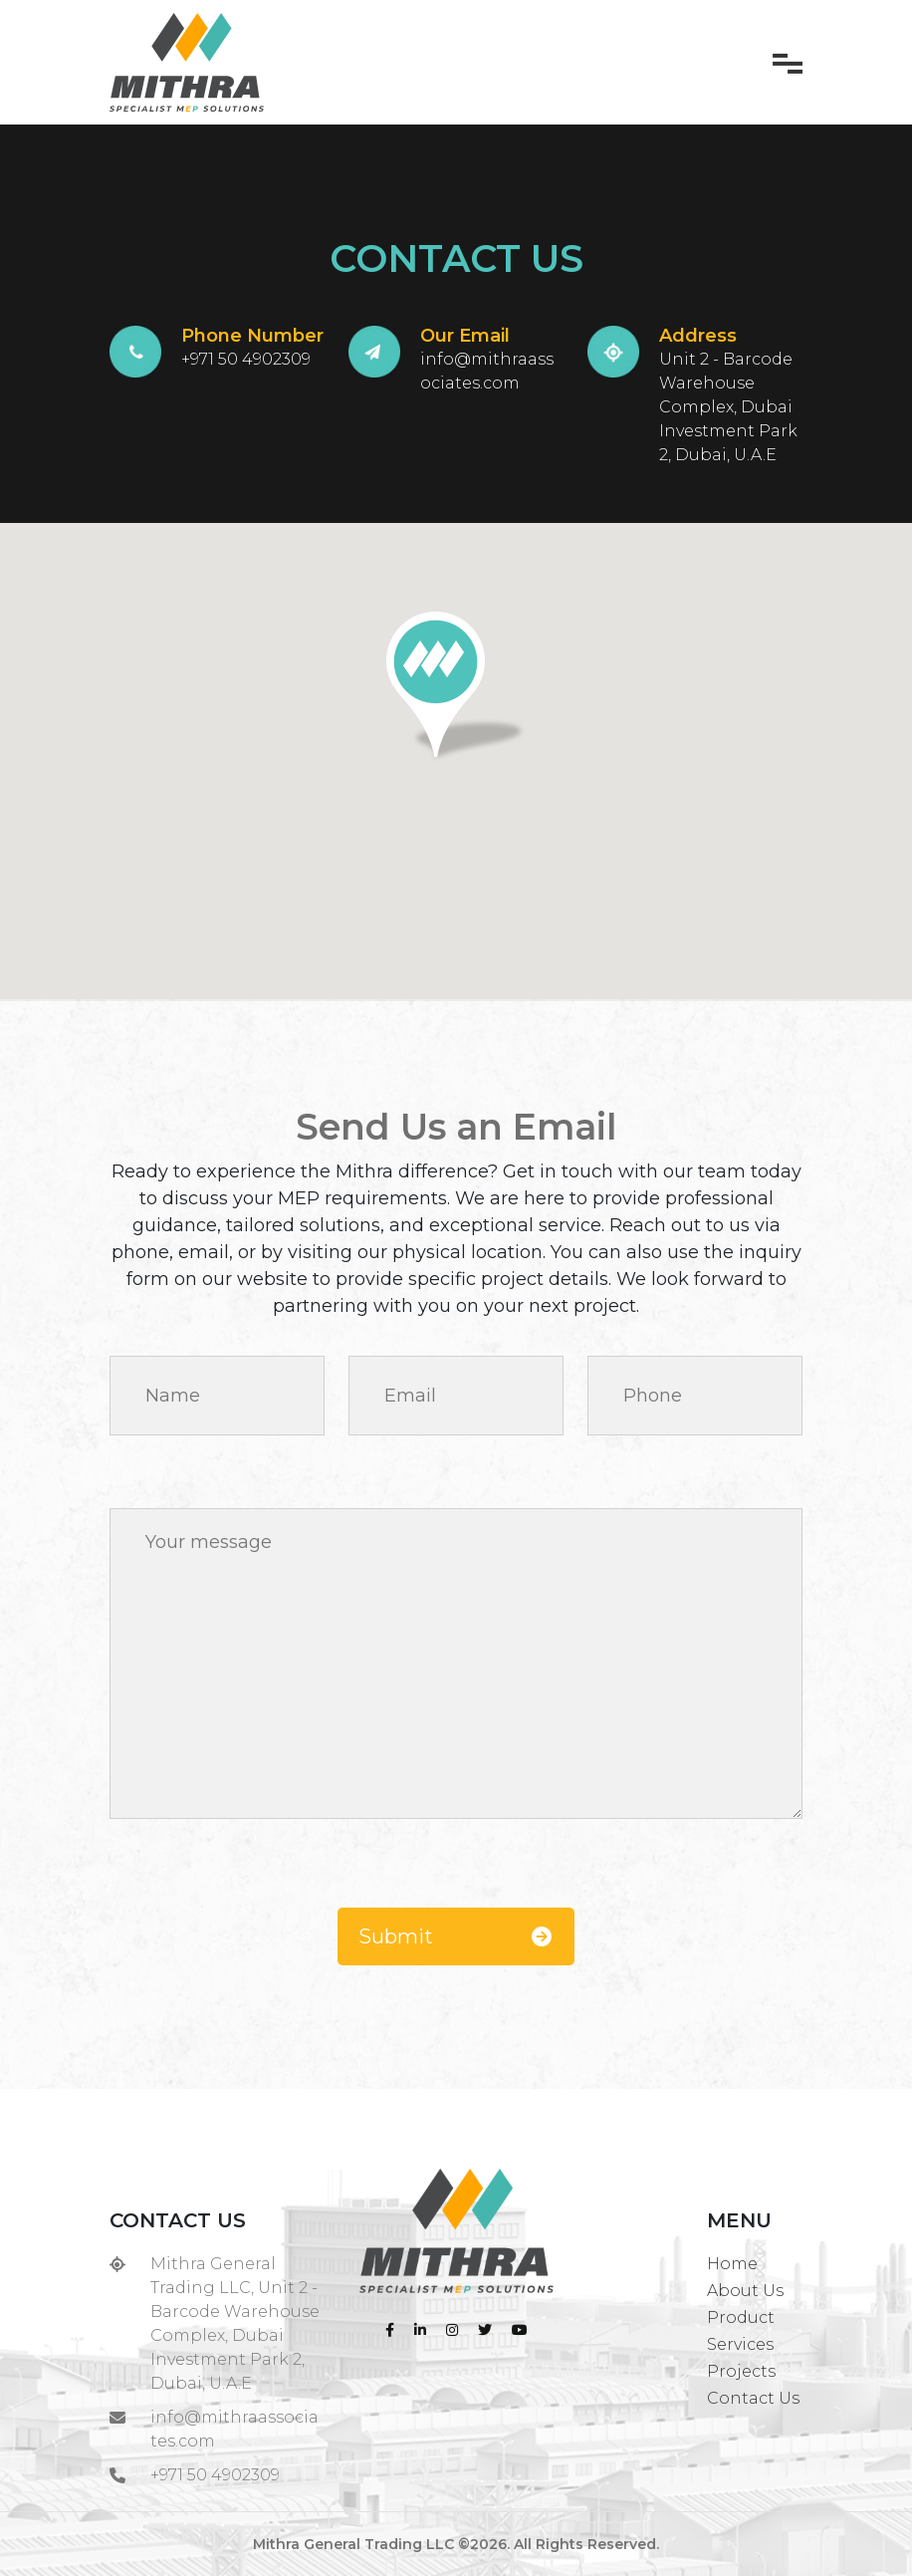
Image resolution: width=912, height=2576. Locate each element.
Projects (741, 2371)
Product (741, 2317)
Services (740, 2344)
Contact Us (753, 2398)
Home (732, 2263)
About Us (745, 2290)
